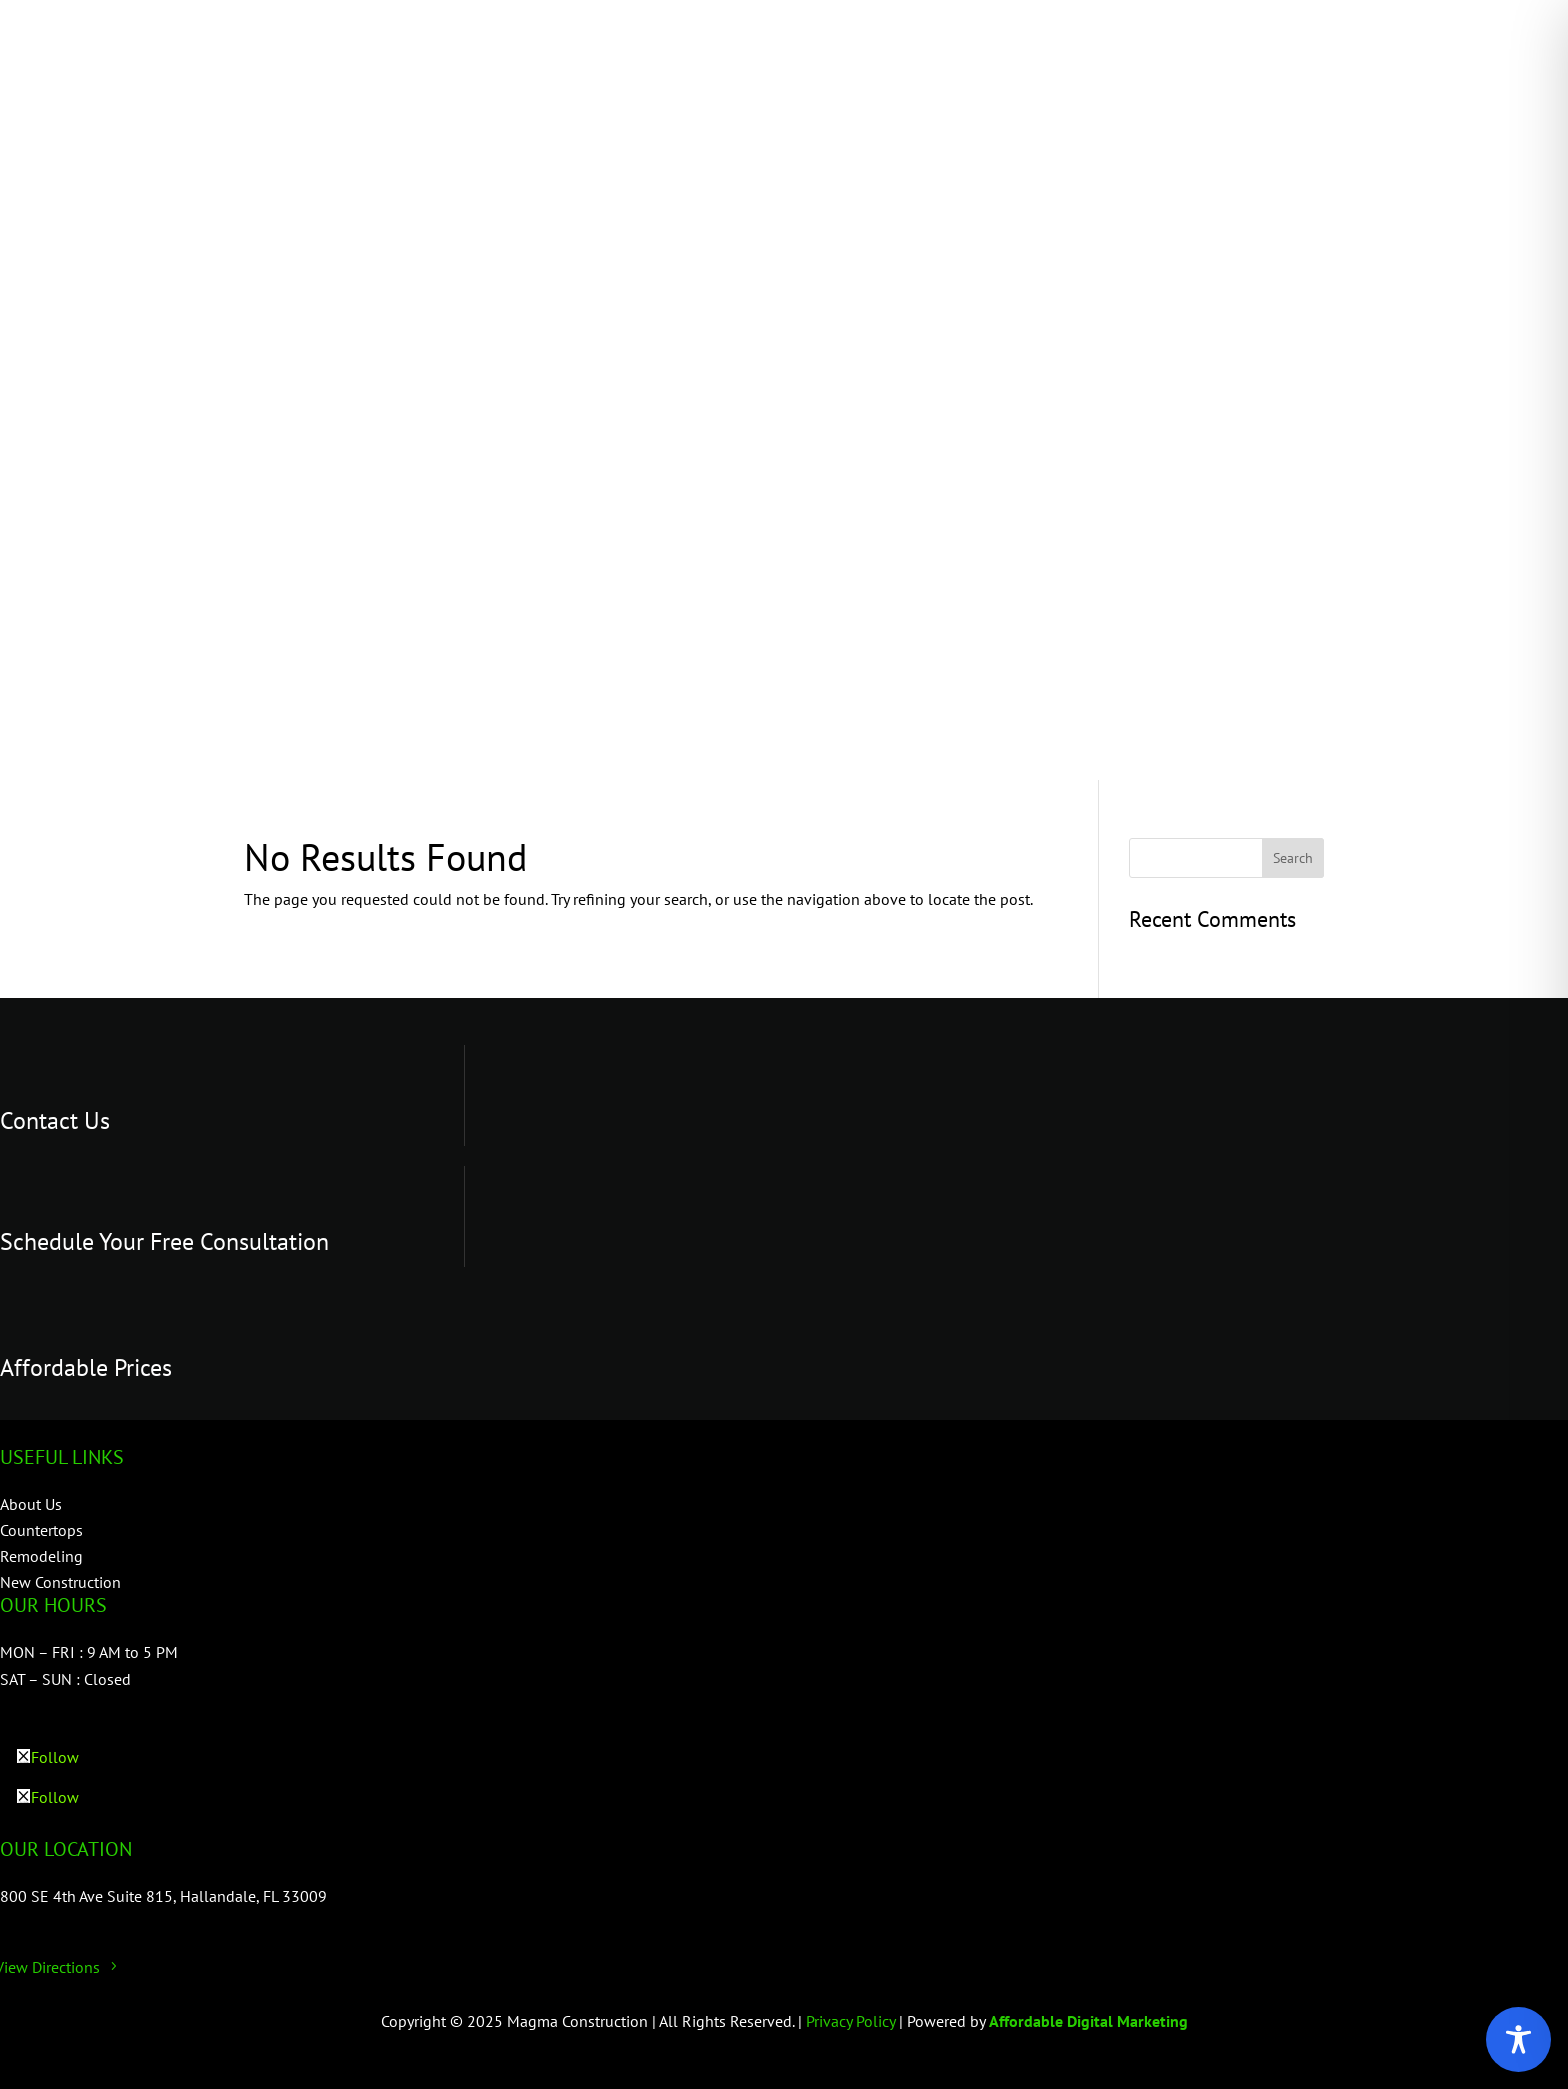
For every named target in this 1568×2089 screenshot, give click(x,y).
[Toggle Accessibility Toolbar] (1518, 2039)
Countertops (41, 1530)
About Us (31, 1504)
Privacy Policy (852, 2021)
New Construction (60, 1582)
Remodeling (41, 1556)
